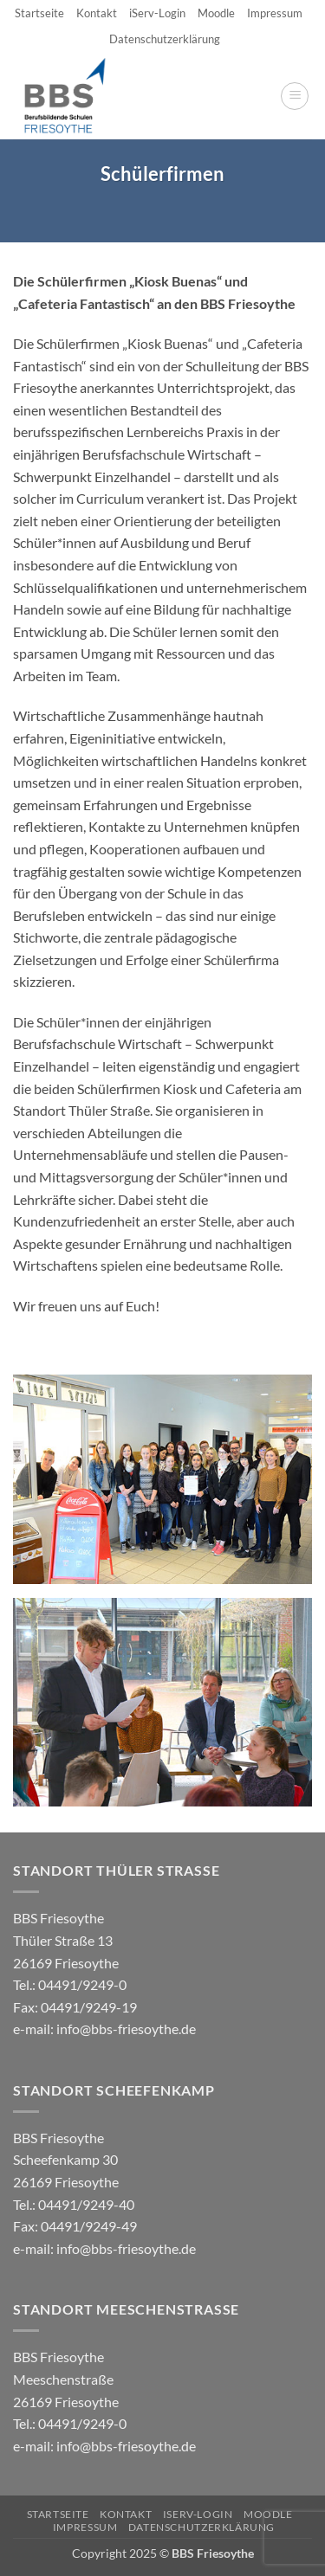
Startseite (39, 13)
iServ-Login (157, 13)
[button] (295, 96)
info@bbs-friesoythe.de (126, 2028)
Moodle (216, 13)
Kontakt (96, 13)
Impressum (274, 13)
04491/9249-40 (86, 2204)
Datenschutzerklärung (164, 39)
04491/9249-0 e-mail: (75, 2006)
